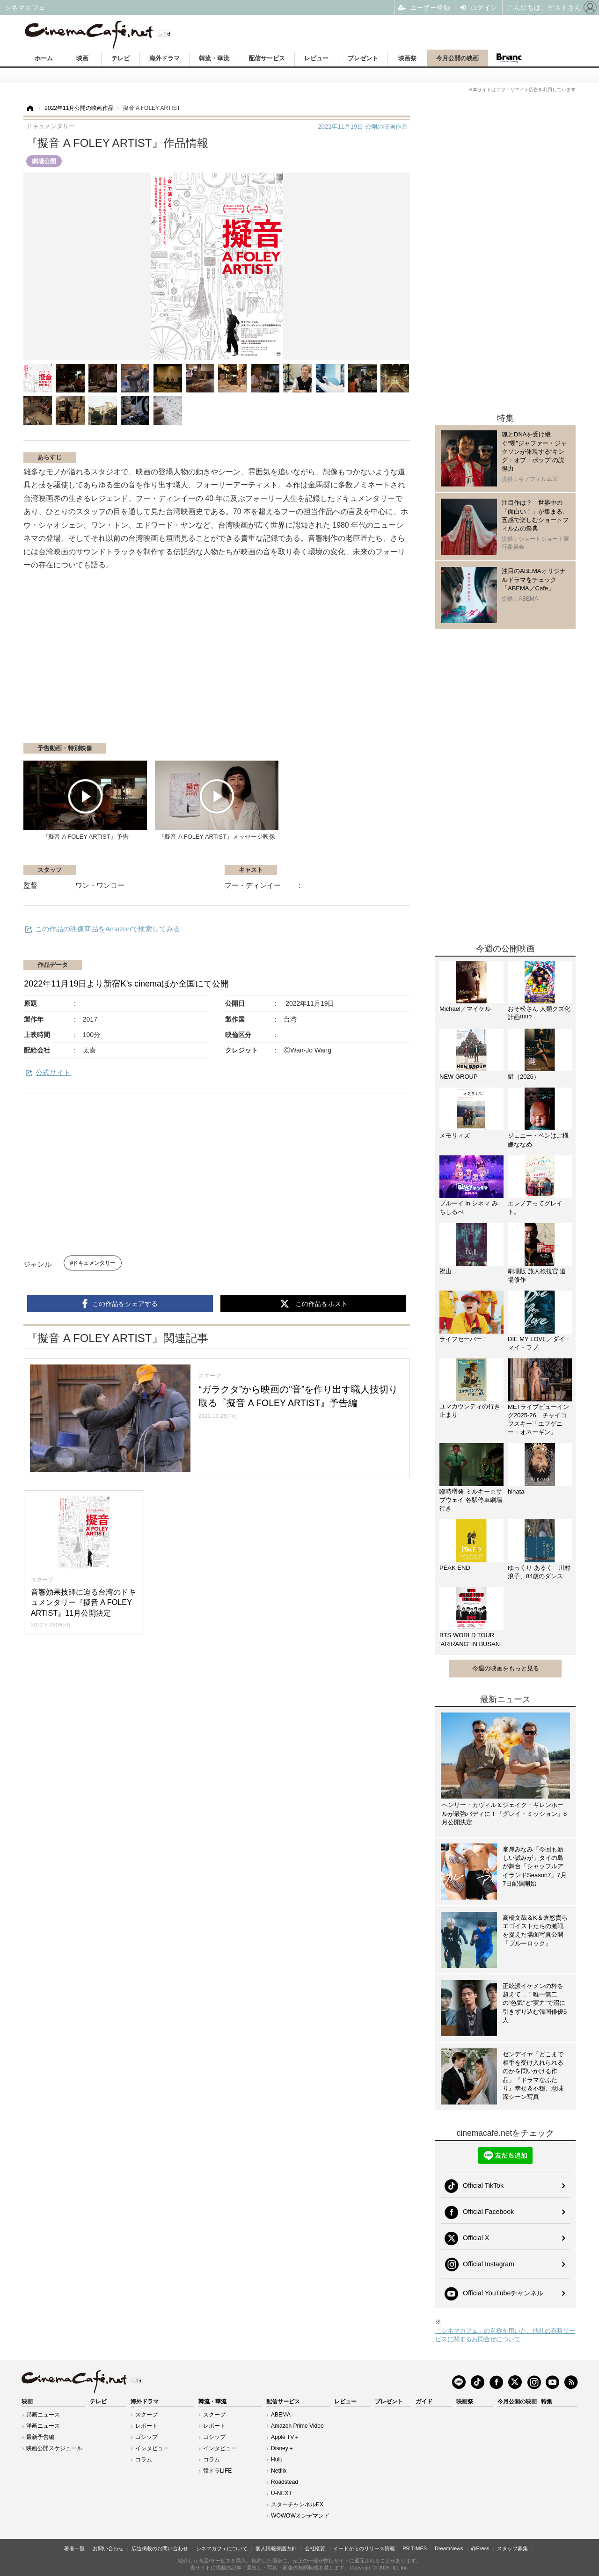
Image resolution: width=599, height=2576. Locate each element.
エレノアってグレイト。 (535, 1207)
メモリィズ (454, 1135)
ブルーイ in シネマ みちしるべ (468, 1207)
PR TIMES (414, 2548)
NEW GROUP (458, 1076)
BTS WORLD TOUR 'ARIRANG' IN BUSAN (469, 1639)
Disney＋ (282, 2448)
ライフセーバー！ (463, 1338)
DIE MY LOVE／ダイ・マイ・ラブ (539, 1343)
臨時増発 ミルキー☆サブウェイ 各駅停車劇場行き (470, 1500)
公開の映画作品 (363, 126)
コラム (143, 2459)
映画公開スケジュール (54, 2448)
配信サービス (266, 58)
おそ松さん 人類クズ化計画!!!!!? (539, 1013)
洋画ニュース (43, 2426)
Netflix (278, 2470)
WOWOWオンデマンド (300, 2515)
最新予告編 (40, 2437)
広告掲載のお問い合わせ (159, 2548)
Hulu (277, 2459)
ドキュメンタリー (94, 1263)
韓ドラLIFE (217, 2470)
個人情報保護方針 (276, 2548)
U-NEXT (281, 2493)
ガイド (424, 2401)
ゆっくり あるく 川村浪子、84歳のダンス (539, 1572)
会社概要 (315, 2548)
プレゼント (363, 58)
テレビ (120, 58)
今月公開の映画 (457, 58)
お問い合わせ (108, 2548)
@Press (480, 2548)
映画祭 (407, 58)
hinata (516, 1491)
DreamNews (449, 2548)
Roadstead (284, 2482)
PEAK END (454, 1567)
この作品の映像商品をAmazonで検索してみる (107, 929)
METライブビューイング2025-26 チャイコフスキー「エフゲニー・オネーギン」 (538, 1419)
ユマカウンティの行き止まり (469, 1410)
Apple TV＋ (285, 2437)
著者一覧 (74, 2548)
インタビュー (152, 2448)
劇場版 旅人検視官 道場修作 (537, 1275)
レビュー (316, 58)
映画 (82, 58)
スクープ (146, 2414)
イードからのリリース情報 (364, 2548)
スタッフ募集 (512, 2548)
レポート (146, 2426)
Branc (509, 58)
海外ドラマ (164, 58)
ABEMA (281, 2414)
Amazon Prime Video (297, 2426)
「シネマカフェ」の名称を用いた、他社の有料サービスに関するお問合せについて (505, 2335)
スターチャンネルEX (297, 2504)
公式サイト (53, 1072)
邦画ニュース (43, 2414)
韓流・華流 (214, 58)
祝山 (445, 1271)
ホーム (44, 58)
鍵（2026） (524, 1076)
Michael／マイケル (465, 1008)
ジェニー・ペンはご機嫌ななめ (538, 1139)
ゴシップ (146, 2437)
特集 (546, 2401)
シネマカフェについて (222, 2548)
